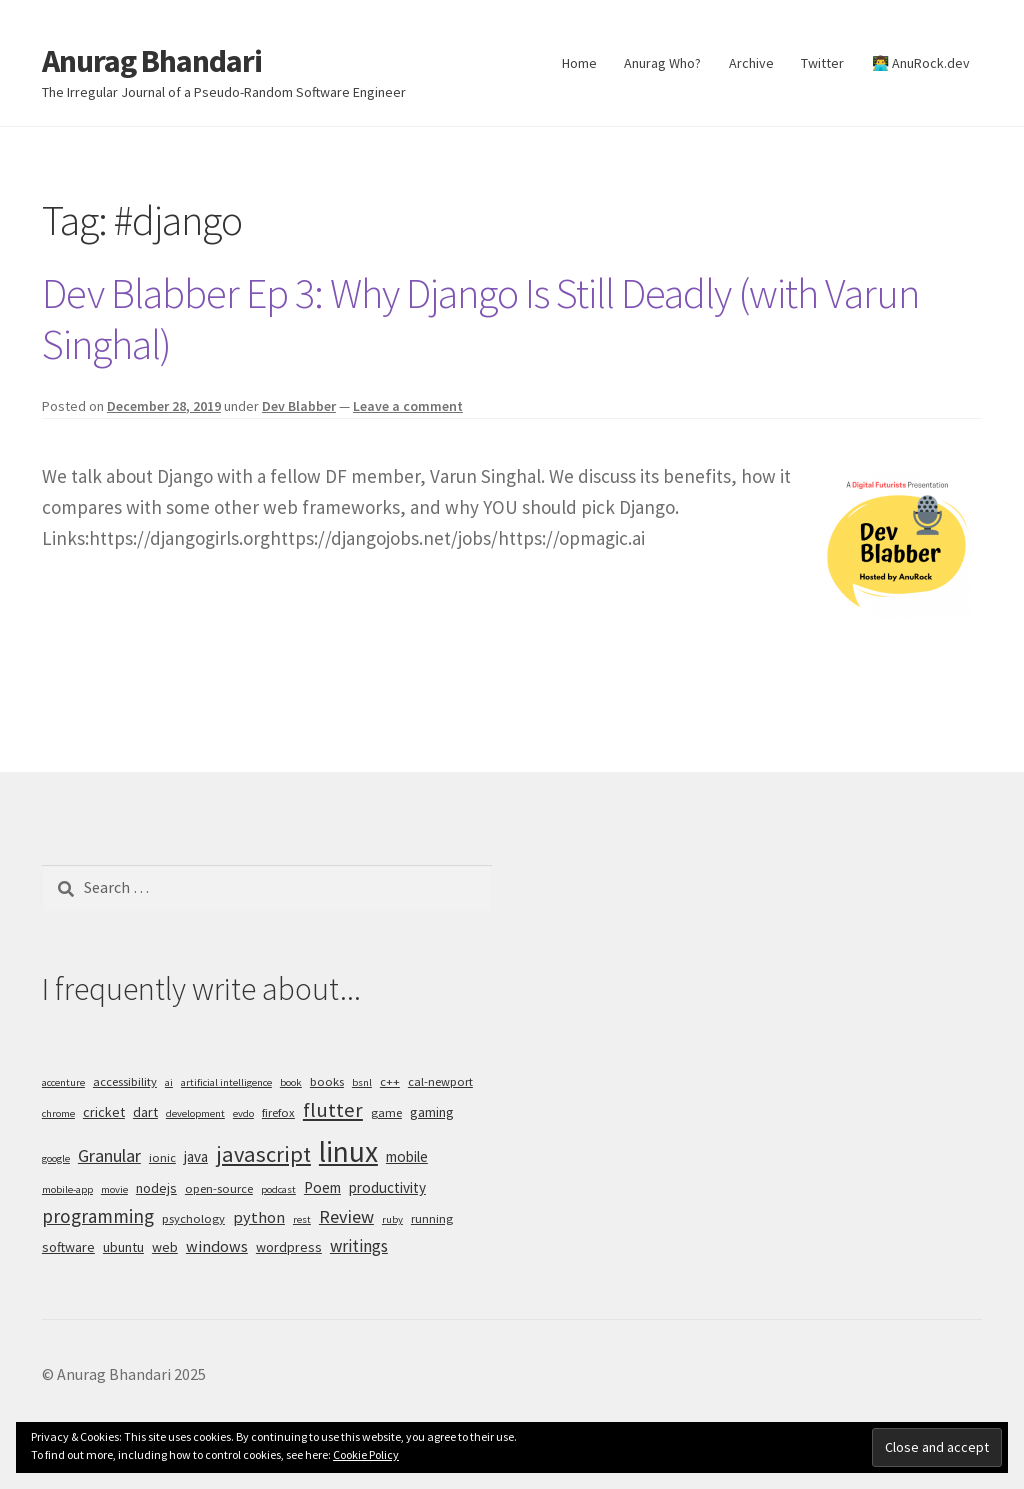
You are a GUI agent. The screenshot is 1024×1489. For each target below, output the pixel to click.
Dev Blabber (299, 406)
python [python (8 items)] (259, 1217)
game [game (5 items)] (386, 1112)
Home (579, 63)
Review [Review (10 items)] (346, 1216)
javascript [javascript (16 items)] (263, 1154)
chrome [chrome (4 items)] (58, 1113)
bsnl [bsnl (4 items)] (362, 1082)
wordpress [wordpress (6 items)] (289, 1247)
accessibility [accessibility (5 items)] (125, 1081)
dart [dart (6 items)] (145, 1112)
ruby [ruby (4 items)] (392, 1219)
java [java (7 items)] (196, 1156)
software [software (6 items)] (68, 1247)
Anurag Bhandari (152, 61)
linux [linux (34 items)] (348, 1151)
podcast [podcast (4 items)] (278, 1189)
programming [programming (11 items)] (98, 1216)
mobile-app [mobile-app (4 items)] (67, 1189)
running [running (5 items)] (432, 1218)
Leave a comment (408, 406)
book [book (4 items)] (291, 1082)
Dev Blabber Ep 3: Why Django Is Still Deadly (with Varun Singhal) (480, 318)
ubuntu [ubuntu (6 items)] (123, 1247)
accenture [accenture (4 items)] (63, 1082)
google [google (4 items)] (56, 1158)
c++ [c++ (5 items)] (390, 1081)
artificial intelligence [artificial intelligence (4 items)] (226, 1082)
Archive (751, 63)
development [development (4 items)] (195, 1113)
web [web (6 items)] (165, 1247)
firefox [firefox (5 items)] (278, 1112)
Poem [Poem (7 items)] (322, 1187)
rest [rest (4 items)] (302, 1219)
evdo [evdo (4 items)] (243, 1113)
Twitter (822, 63)
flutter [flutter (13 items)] (333, 1110)
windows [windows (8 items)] (217, 1246)
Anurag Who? (662, 63)
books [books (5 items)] (327, 1081)
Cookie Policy (366, 1454)
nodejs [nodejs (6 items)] (156, 1188)
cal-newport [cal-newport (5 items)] (440, 1081)
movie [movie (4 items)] (114, 1189)
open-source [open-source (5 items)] (219, 1188)
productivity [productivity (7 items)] (387, 1187)
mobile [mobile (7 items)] (407, 1156)
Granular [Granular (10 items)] (109, 1155)
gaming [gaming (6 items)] (432, 1112)
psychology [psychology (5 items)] (193, 1218)
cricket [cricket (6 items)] (104, 1112)
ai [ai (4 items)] (169, 1082)
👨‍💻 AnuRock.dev (921, 63)
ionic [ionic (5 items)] (162, 1157)
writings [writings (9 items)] (359, 1246)
